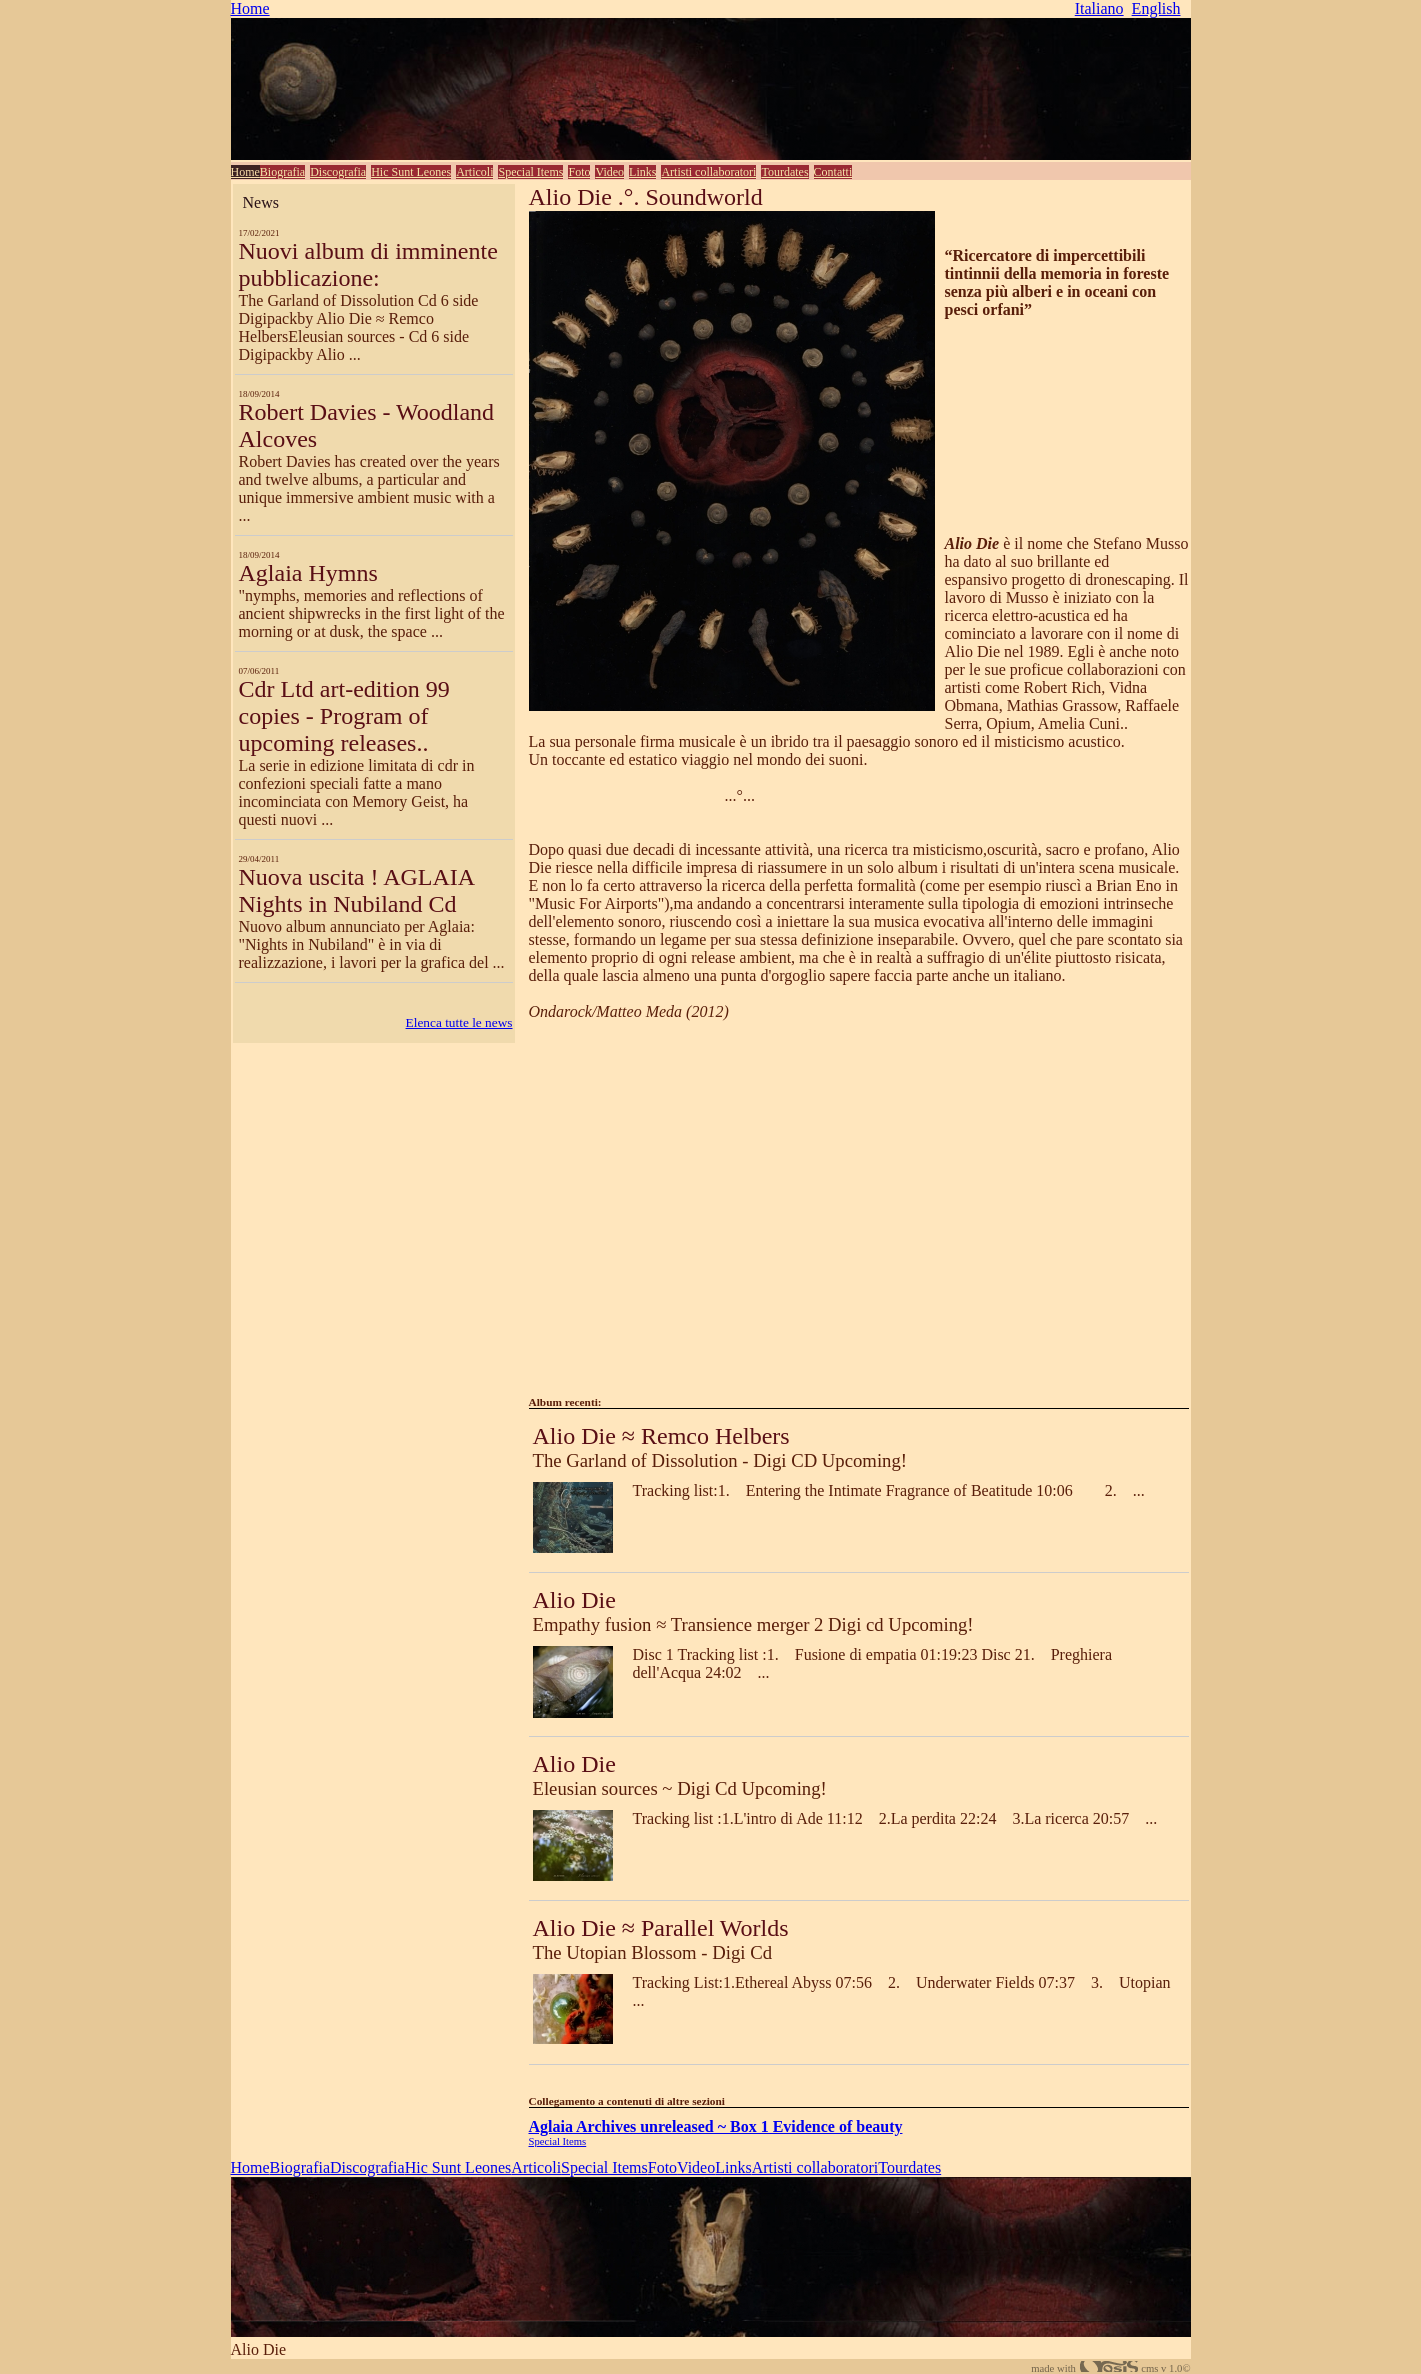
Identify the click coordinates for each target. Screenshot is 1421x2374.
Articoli (474, 172)
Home (250, 8)
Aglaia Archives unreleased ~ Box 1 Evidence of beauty (716, 2126)
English (1156, 8)
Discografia (338, 172)
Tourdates (784, 172)
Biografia (282, 172)
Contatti (833, 172)
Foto (579, 172)
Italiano (1099, 8)
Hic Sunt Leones (411, 172)
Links (642, 172)
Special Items (530, 172)
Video (609, 172)
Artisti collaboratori (708, 172)
